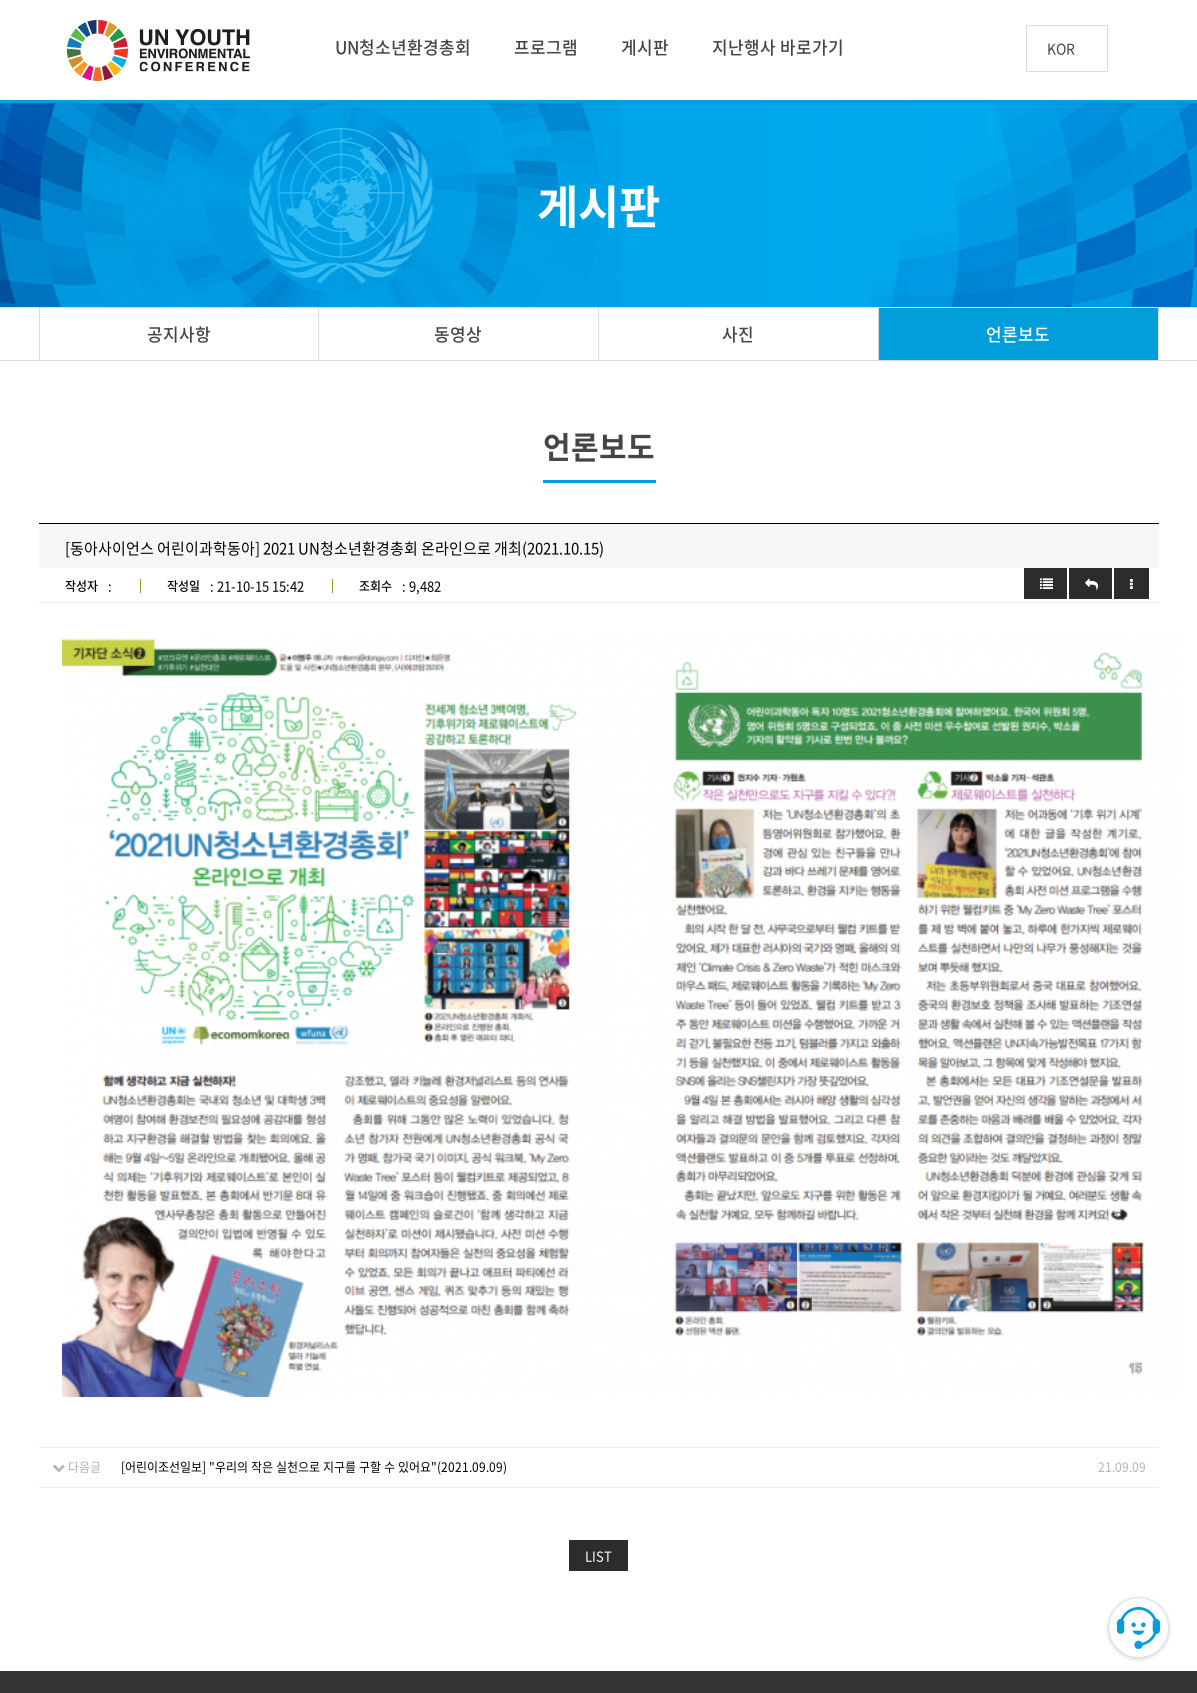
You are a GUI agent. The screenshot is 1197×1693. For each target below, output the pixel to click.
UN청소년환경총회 (403, 46)
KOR (1061, 49)
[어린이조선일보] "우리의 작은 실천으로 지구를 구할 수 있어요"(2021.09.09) (314, 1273)
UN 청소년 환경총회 (167, 52)
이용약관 (305, 1526)
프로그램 (546, 46)
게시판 (645, 46)
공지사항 (179, 333)
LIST (598, 1361)
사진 (738, 333)
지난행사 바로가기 (778, 46)
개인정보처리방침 (427, 1526)
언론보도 (1018, 333)
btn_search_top (1140, 48)
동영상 (458, 333)
